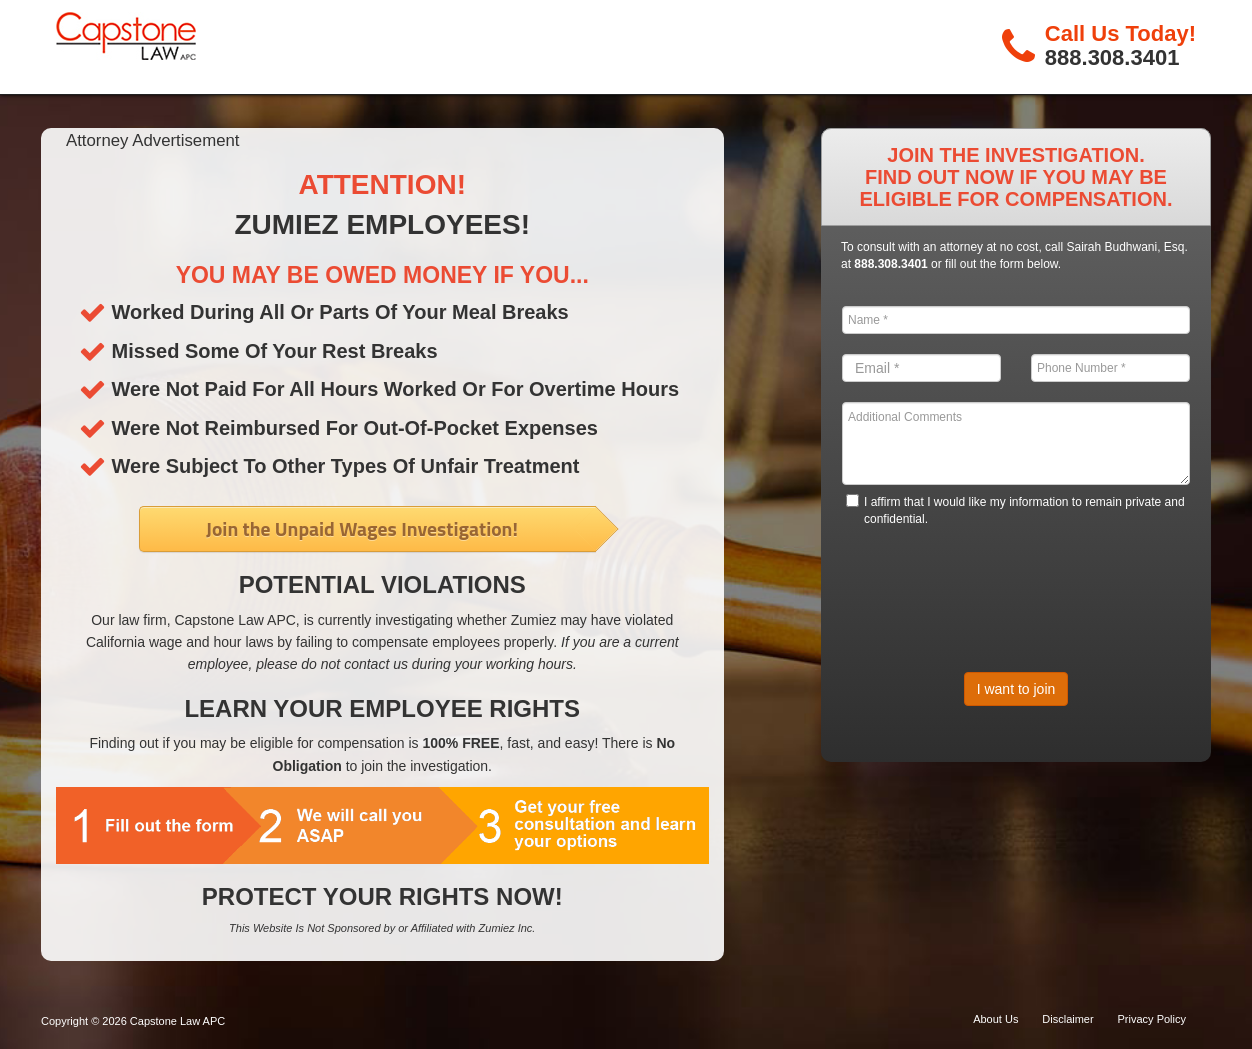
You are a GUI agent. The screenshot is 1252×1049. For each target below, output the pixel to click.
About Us (995, 1019)
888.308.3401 (1112, 57)
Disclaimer (1067, 1019)
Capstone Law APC (177, 1021)
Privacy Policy (1152, 1019)
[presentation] (994, 587)
